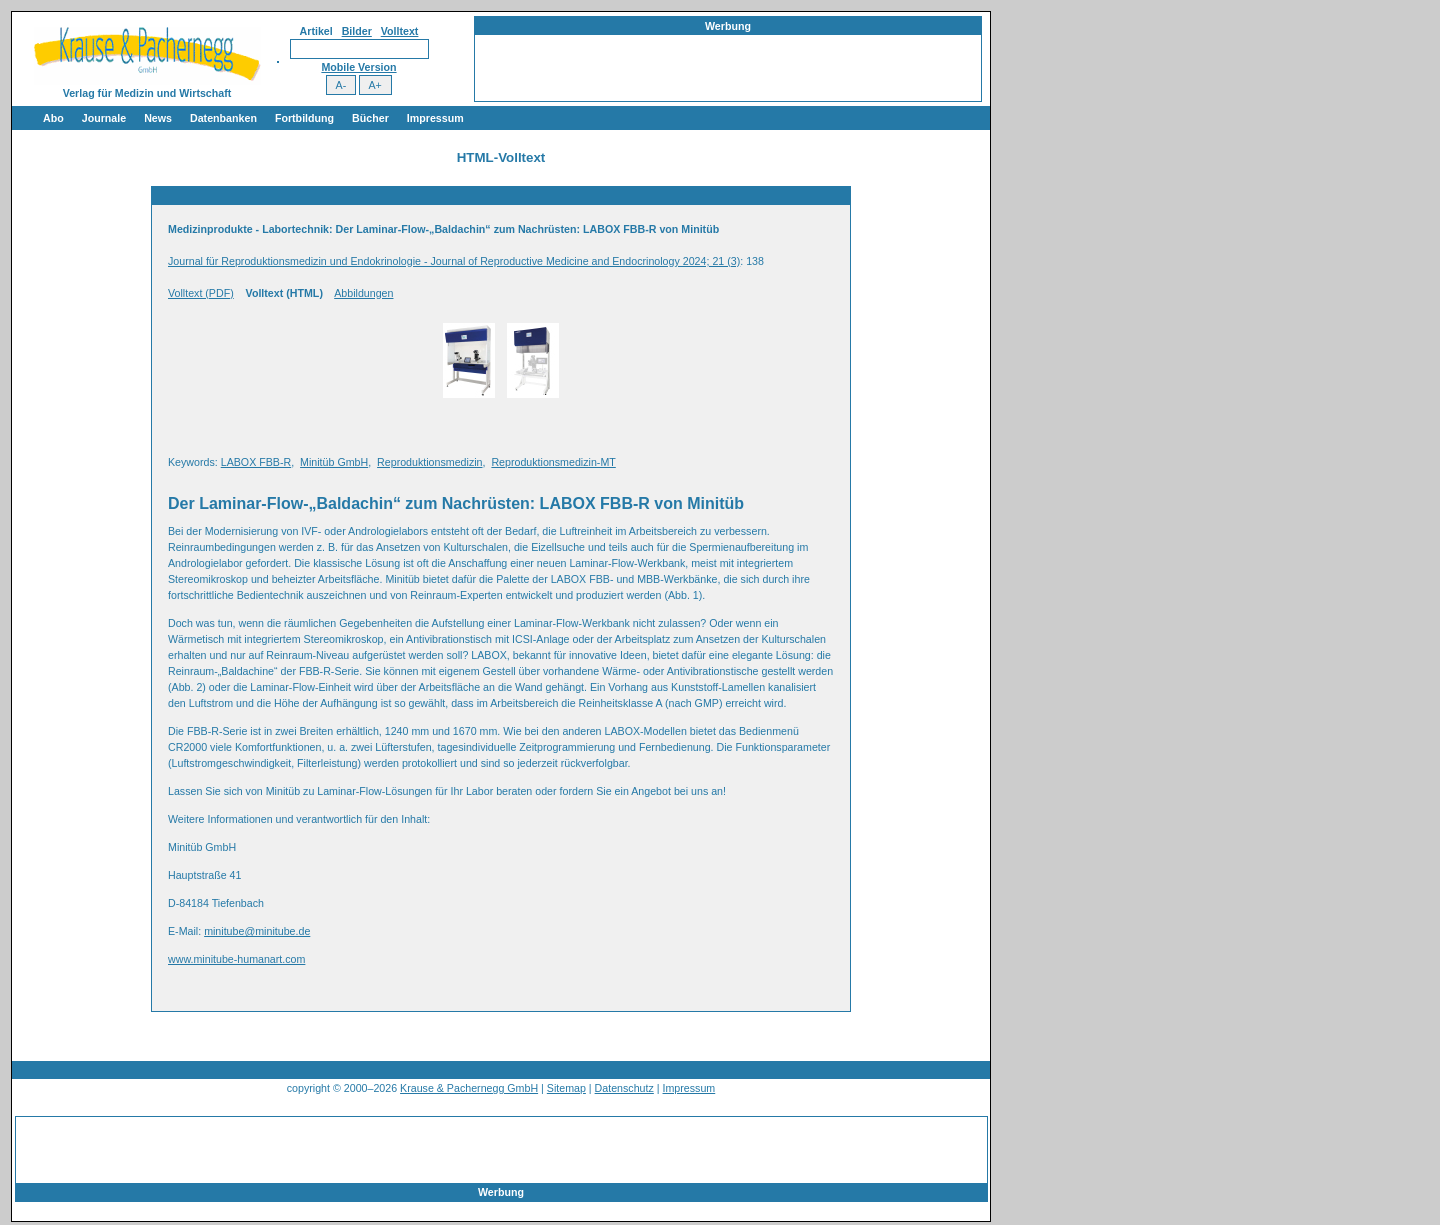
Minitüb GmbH (334, 462)
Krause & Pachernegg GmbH (469, 1088)
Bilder (357, 31)
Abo (53, 118)
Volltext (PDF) (201, 293)
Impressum (435, 118)
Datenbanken (223, 118)
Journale (104, 118)
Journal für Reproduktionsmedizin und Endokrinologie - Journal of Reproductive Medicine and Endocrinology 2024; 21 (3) (454, 261)
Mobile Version (358, 67)
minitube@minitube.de (257, 931)
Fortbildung (304, 118)
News (158, 118)
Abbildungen (363, 293)
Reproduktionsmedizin (429, 462)
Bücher (370, 118)
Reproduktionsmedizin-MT (553, 462)
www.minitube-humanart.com (236, 959)
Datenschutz (624, 1088)
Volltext (400, 31)
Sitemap (566, 1088)
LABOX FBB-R (256, 462)
